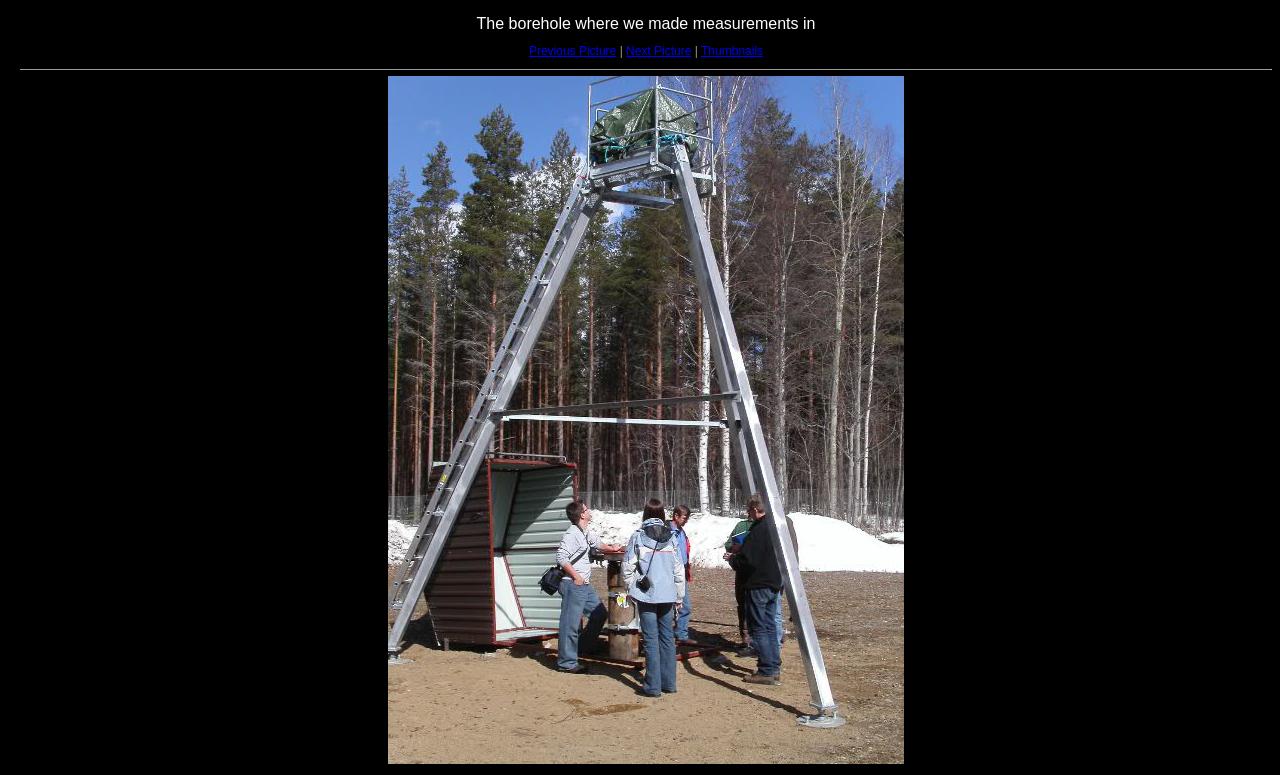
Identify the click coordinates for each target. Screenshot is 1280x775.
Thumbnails (732, 51)
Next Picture (658, 51)
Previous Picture (572, 51)
